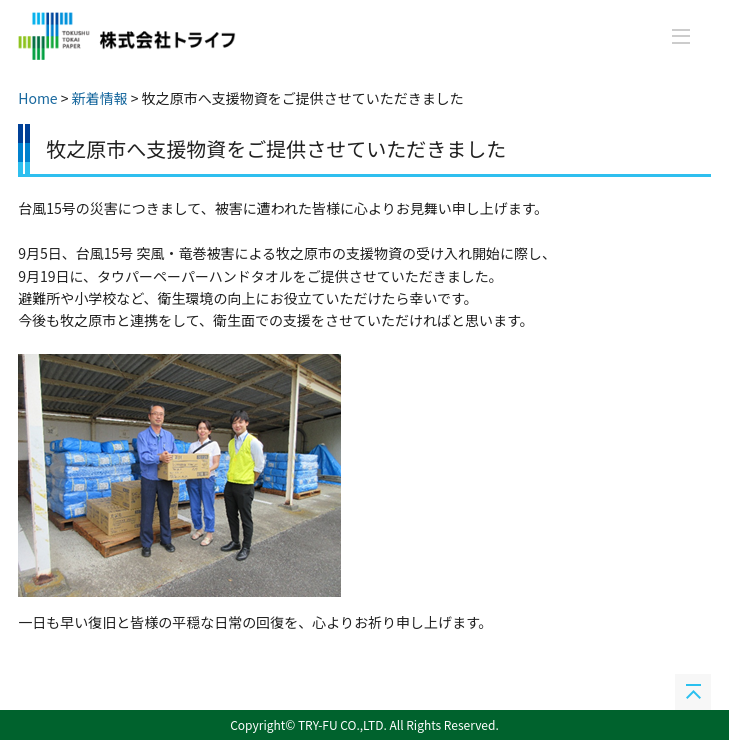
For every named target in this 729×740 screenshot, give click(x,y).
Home (37, 98)
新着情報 (100, 98)
